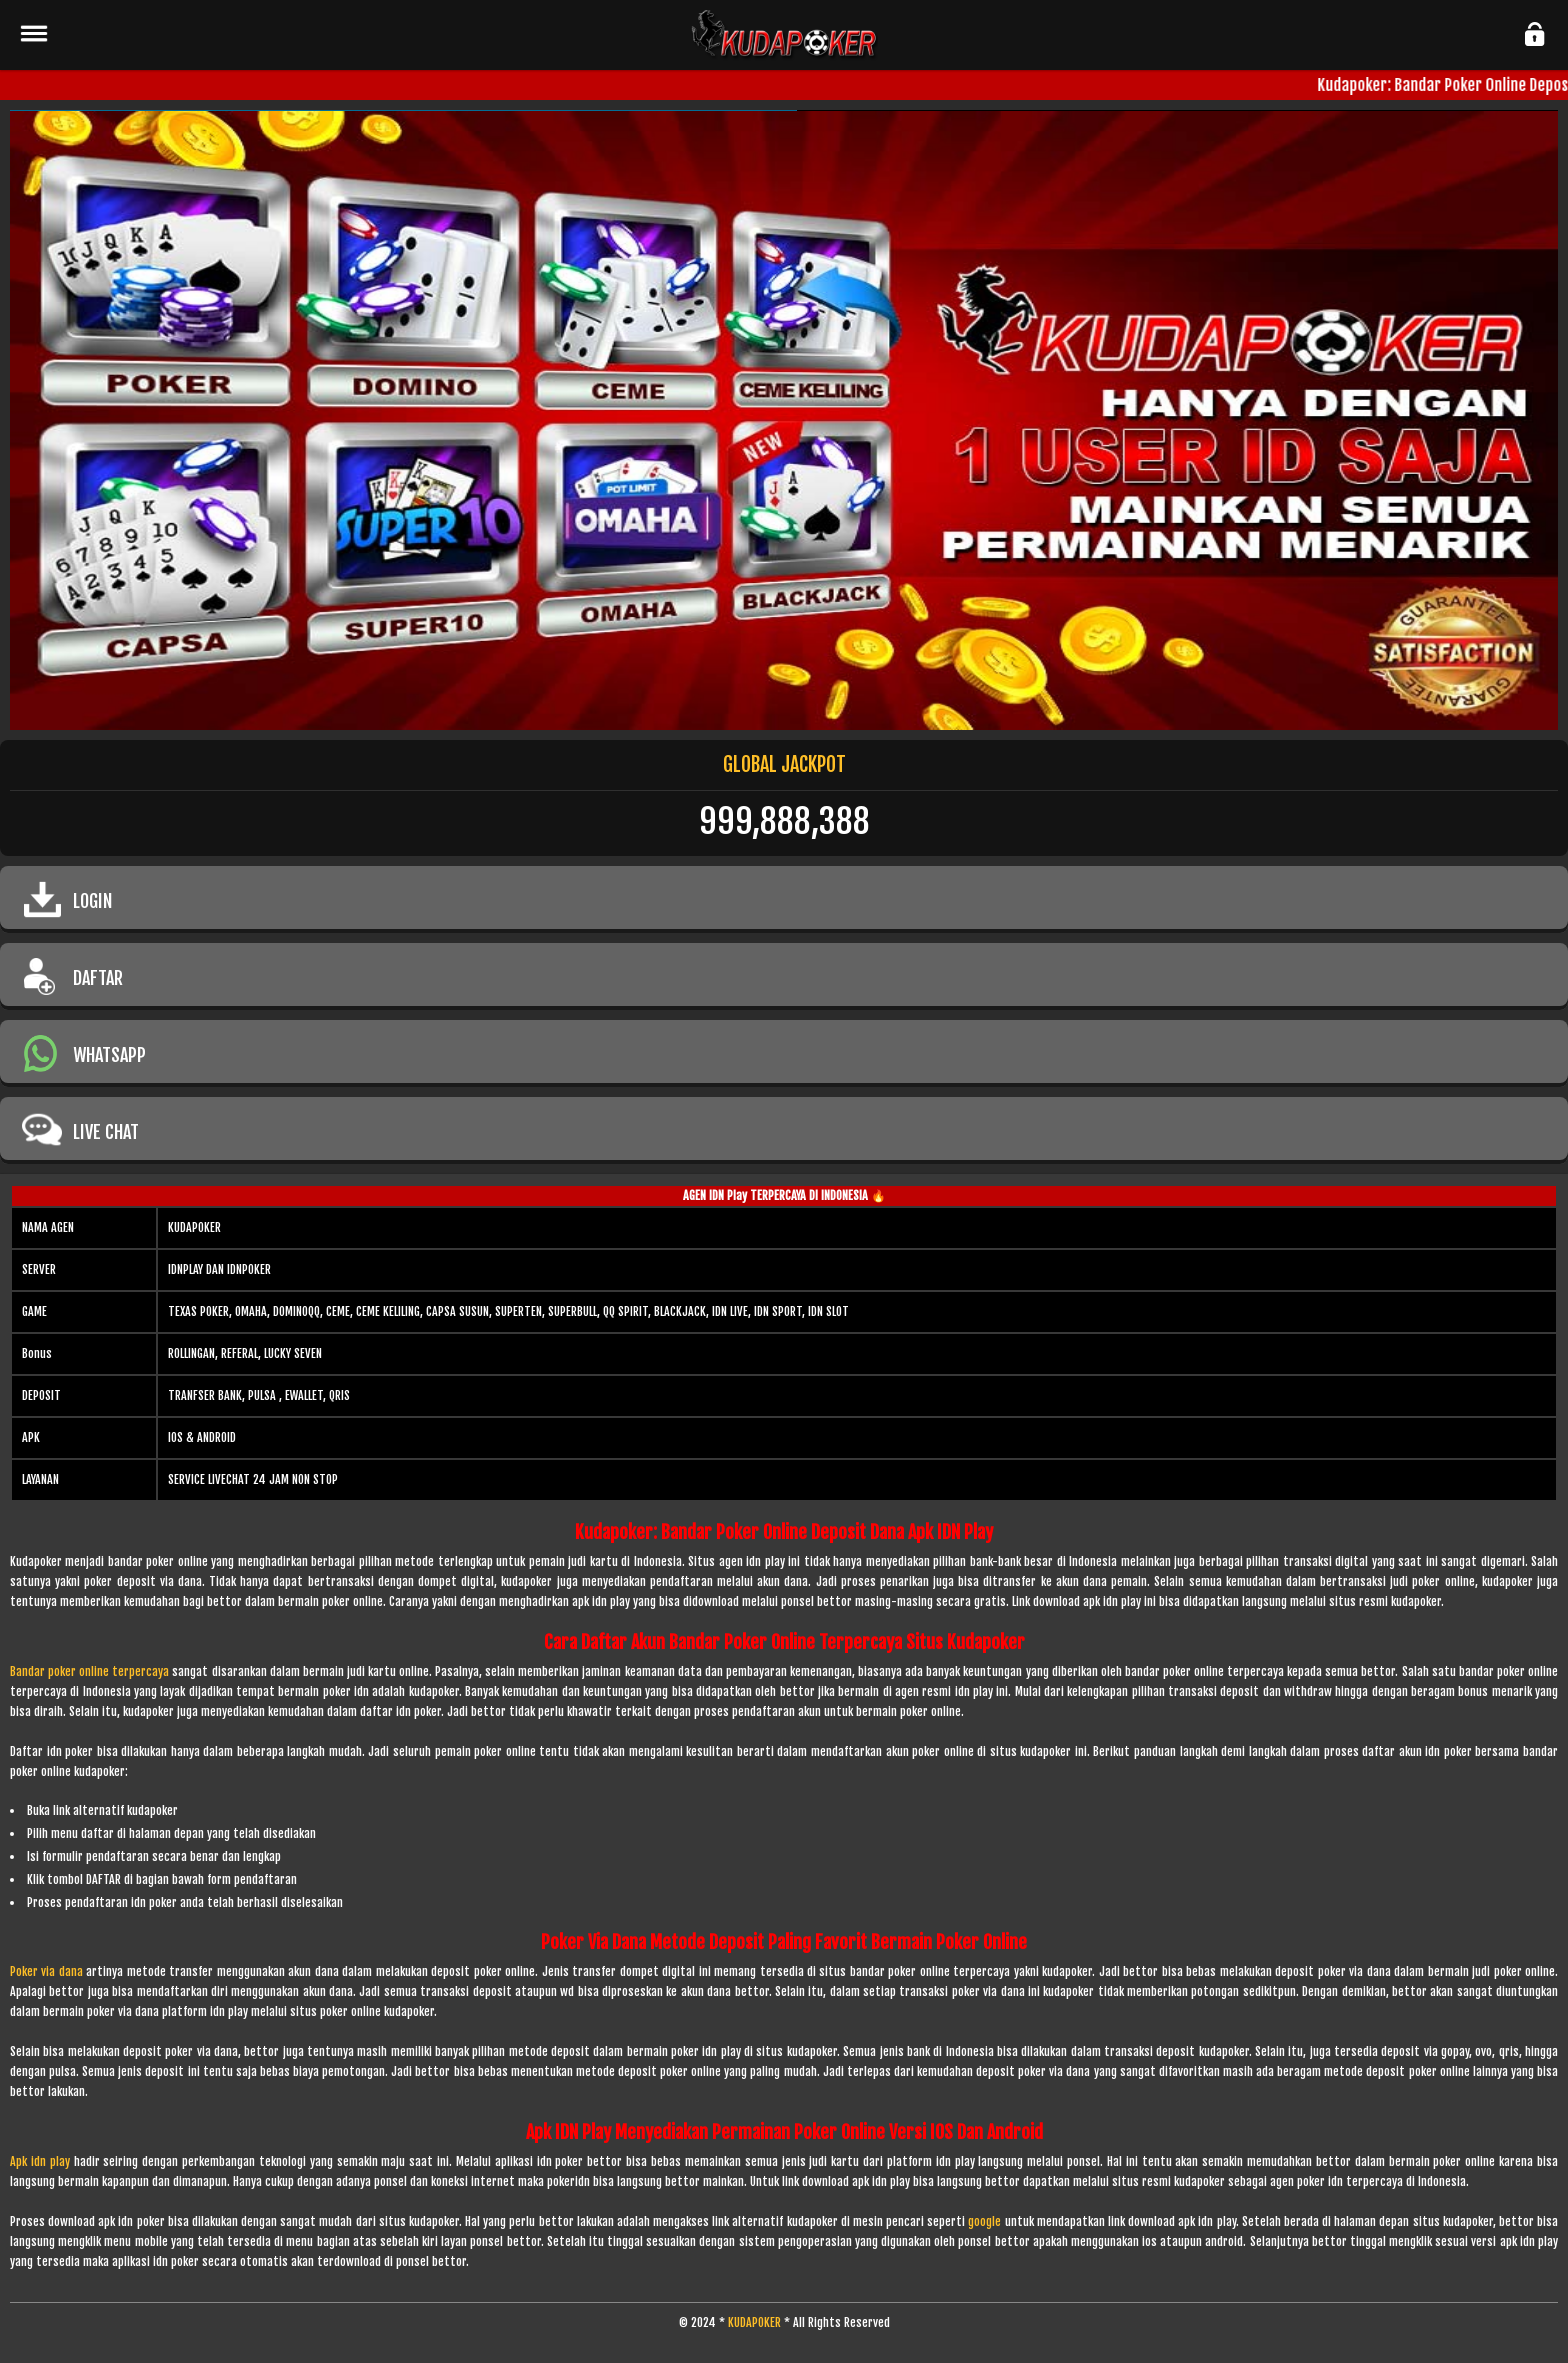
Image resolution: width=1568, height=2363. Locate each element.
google (984, 2221)
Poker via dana (46, 1971)
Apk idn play (40, 2161)
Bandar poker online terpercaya (89, 1671)
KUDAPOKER (754, 2322)
